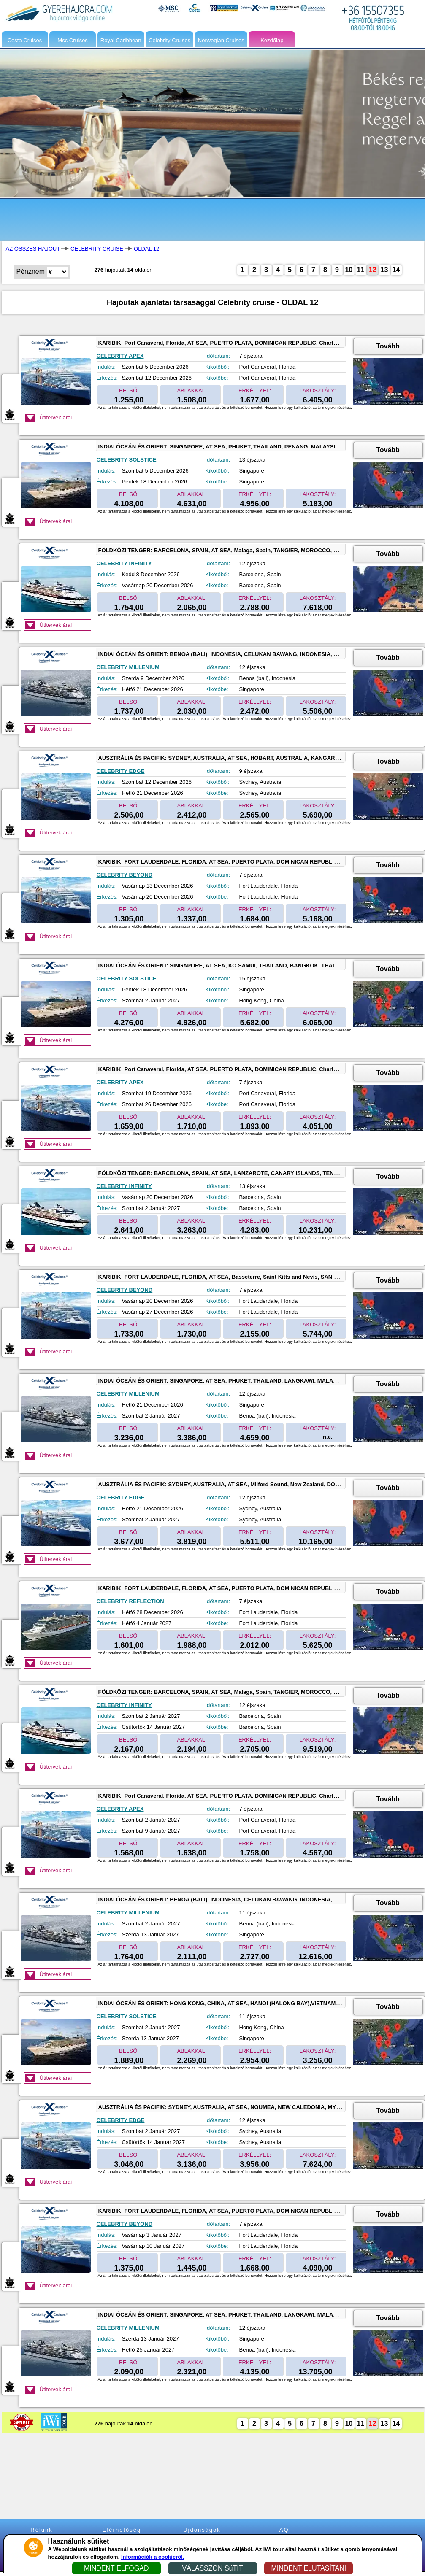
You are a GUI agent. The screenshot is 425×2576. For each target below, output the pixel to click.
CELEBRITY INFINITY (124, 563)
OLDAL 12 (146, 249)
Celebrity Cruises (169, 40)
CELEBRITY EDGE (121, 771)
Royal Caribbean (120, 40)
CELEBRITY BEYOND (125, 875)
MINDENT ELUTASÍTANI (308, 2568)
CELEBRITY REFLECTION (130, 1601)
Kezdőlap (271, 40)
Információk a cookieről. (152, 2557)
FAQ (282, 2530)
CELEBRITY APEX (120, 356)
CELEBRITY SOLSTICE (127, 459)
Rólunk (41, 2530)
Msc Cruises (72, 40)
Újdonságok (202, 2530)
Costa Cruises (25, 40)
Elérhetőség (122, 2530)
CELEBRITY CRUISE (96, 249)
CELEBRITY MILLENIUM (128, 667)
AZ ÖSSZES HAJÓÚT (33, 249)
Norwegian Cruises (221, 40)
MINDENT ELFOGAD (116, 2568)
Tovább (388, 346)
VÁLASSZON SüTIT (212, 2568)
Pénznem (30, 271)
